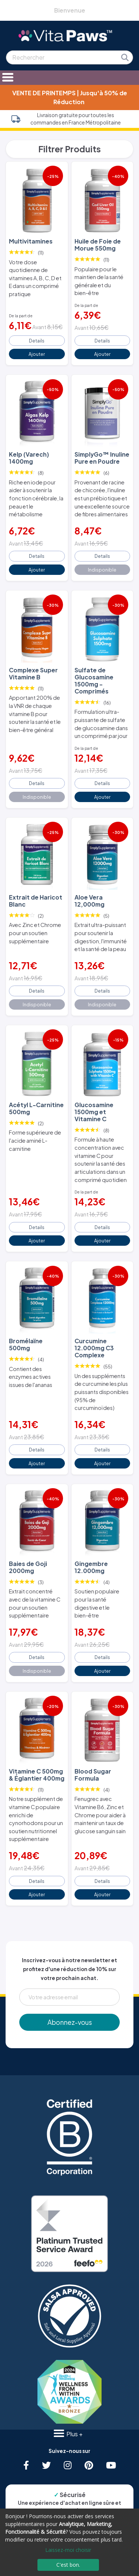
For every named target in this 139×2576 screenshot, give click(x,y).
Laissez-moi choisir (68, 2549)
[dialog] (69, 2542)
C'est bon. (68, 2564)
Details (36, 341)
